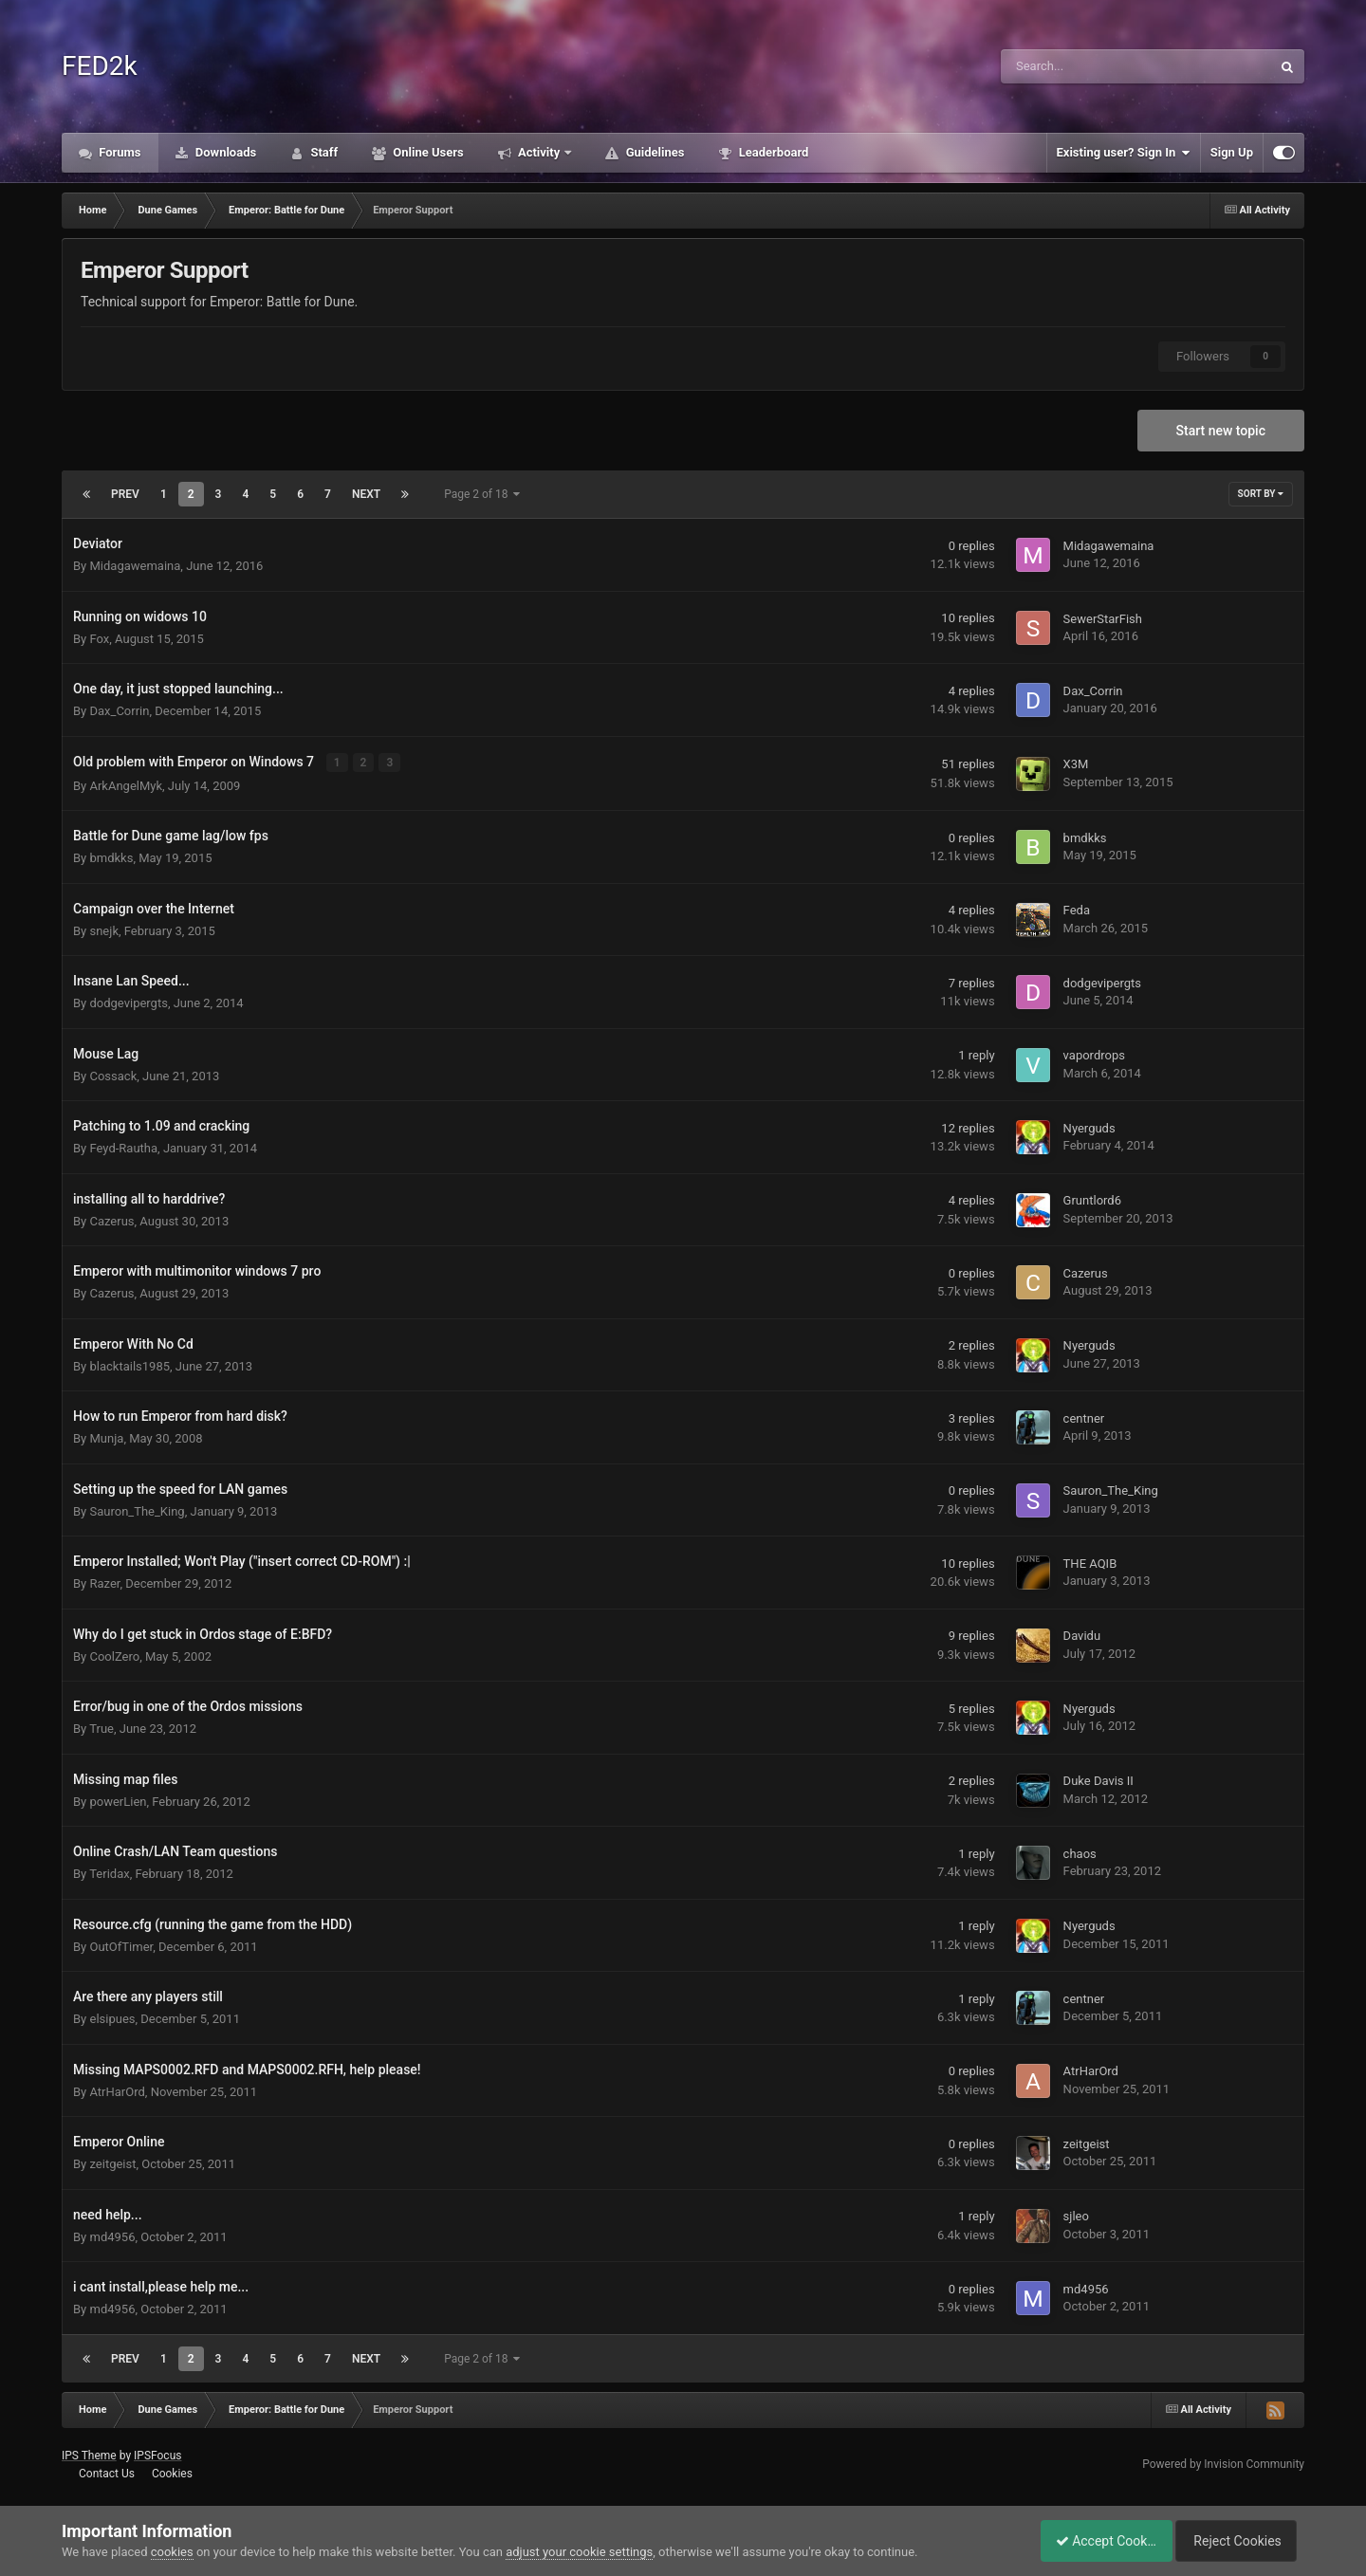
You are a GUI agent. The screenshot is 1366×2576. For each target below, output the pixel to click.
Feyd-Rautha (123, 1147)
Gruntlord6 (1092, 1200)
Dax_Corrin (119, 711)
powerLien (117, 1801)
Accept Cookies (1096, 2540)
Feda (1076, 910)
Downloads (225, 152)
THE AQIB (1090, 1562)
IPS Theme (89, 2454)
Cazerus (111, 1220)
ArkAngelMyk (125, 785)
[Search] (1088, 66)
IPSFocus (157, 2454)
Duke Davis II (1098, 1781)
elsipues (112, 2018)
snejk (103, 930)
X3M (1076, 764)
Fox (99, 639)
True (101, 1727)
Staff (322, 152)
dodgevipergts (128, 1002)
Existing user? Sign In (1124, 153)
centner (1084, 1417)
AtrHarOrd (116, 2091)
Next (366, 494)
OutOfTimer (121, 1946)
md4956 (112, 2236)
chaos (1080, 1853)
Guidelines (653, 152)
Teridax (109, 1873)
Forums (118, 152)
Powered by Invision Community (1223, 2463)
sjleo (1076, 2216)
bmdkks (111, 857)
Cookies (172, 2472)
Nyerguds (1089, 1127)
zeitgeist (112, 2163)
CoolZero (114, 1655)
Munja (106, 1437)
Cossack (113, 1075)
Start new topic (1220, 430)
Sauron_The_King (136, 1510)
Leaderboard (771, 152)
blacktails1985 (129, 1365)
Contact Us (107, 2472)
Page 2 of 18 (482, 494)
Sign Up (1231, 152)
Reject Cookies (1238, 2540)
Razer (104, 1582)
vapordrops (1094, 1055)
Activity (539, 152)
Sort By (1260, 493)
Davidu (1081, 1635)
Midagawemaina (134, 566)
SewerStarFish (1102, 619)
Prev (125, 494)
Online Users (427, 152)
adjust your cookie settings (579, 2552)
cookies (172, 2552)
